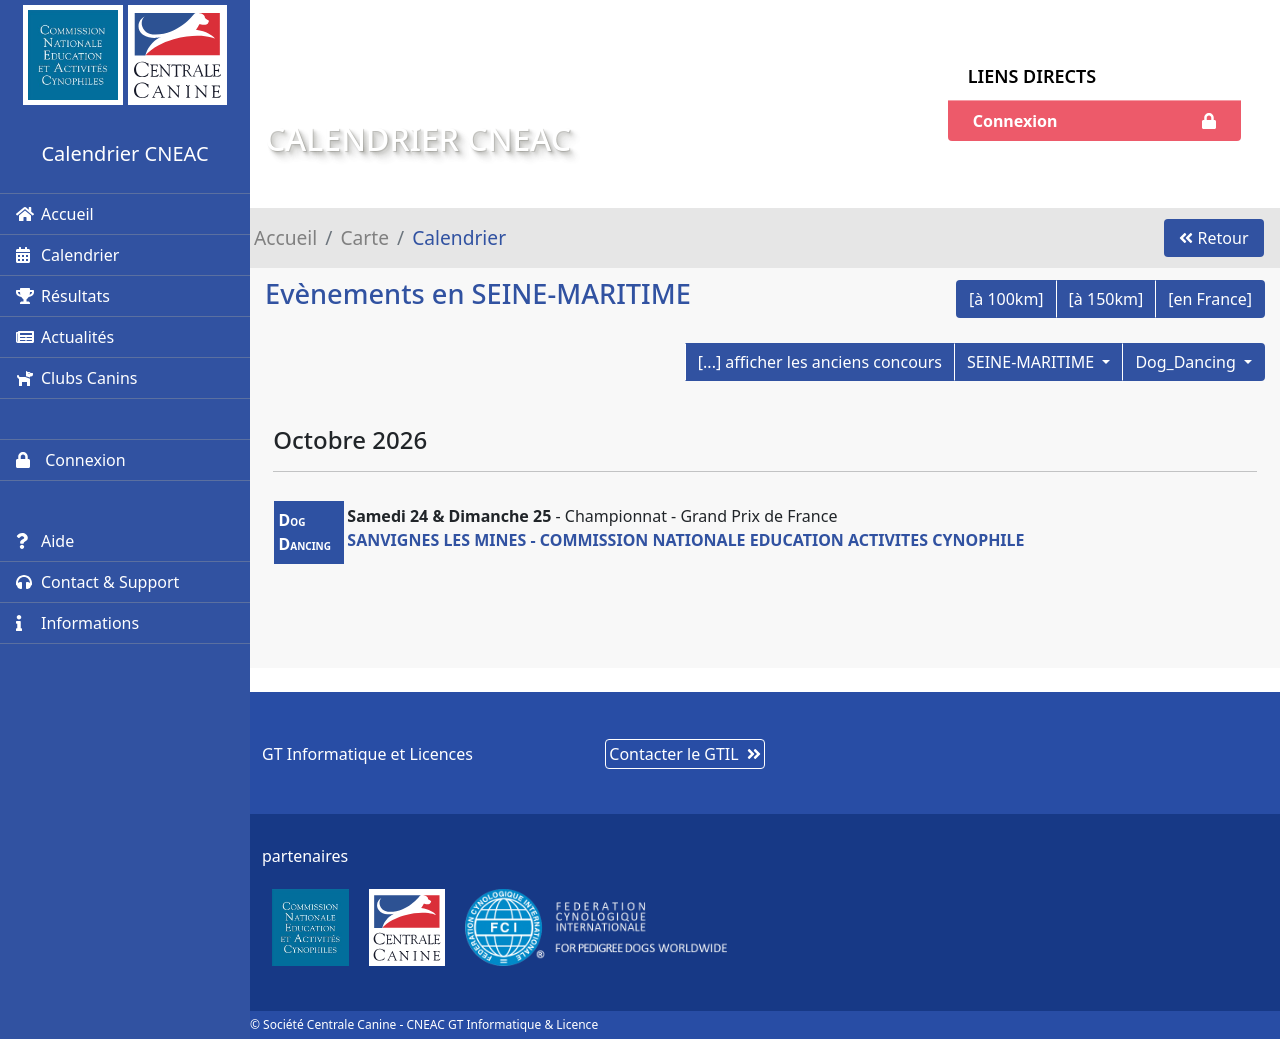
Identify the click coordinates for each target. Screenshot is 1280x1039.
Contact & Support (97, 582)
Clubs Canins (76, 378)
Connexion (71, 460)
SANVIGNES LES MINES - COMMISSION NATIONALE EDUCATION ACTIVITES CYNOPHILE (685, 540)
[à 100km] (1006, 299)
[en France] (1210, 299)
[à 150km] (1106, 299)
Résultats (63, 296)
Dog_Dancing (1187, 362)
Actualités (65, 337)
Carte (364, 237)
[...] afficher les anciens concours (820, 362)
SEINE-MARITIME (1032, 362)
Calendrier (67, 255)
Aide (45, 541)
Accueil (55, 214)
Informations (77, 623)
